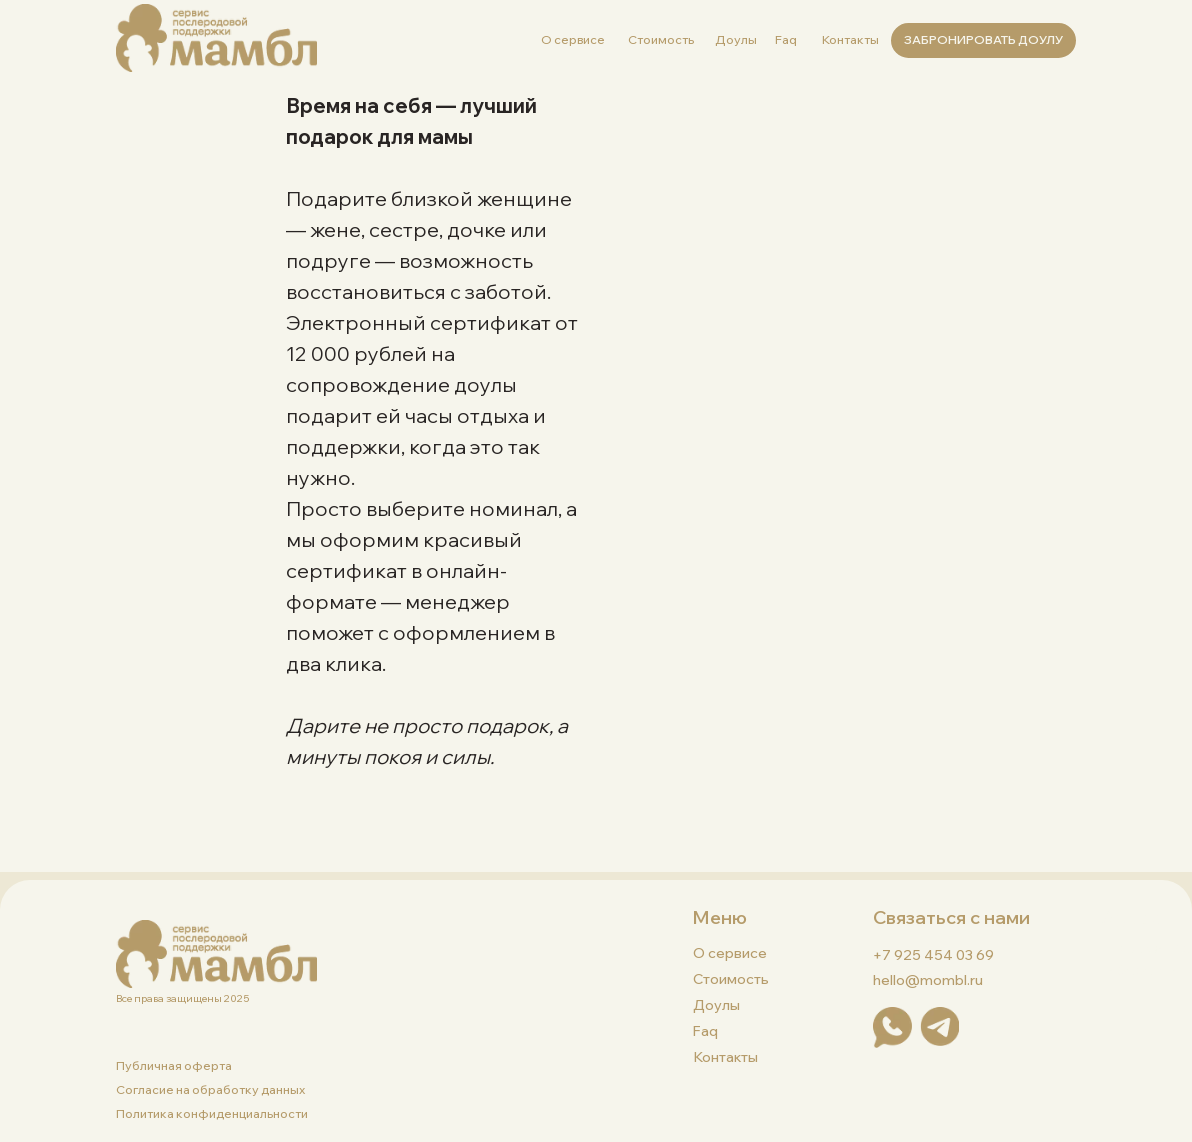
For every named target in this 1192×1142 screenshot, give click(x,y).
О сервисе (573, 39)
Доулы (736, 39)
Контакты (850, 39)
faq (705, 1031)
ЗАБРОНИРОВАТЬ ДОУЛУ (983, 39)
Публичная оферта (174, 1065)
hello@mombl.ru (928, 980)
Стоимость (661, 39)
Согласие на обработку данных (210, 1089)
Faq (786, 39)
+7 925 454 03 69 (933, 955)
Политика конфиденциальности (212, 1113)
